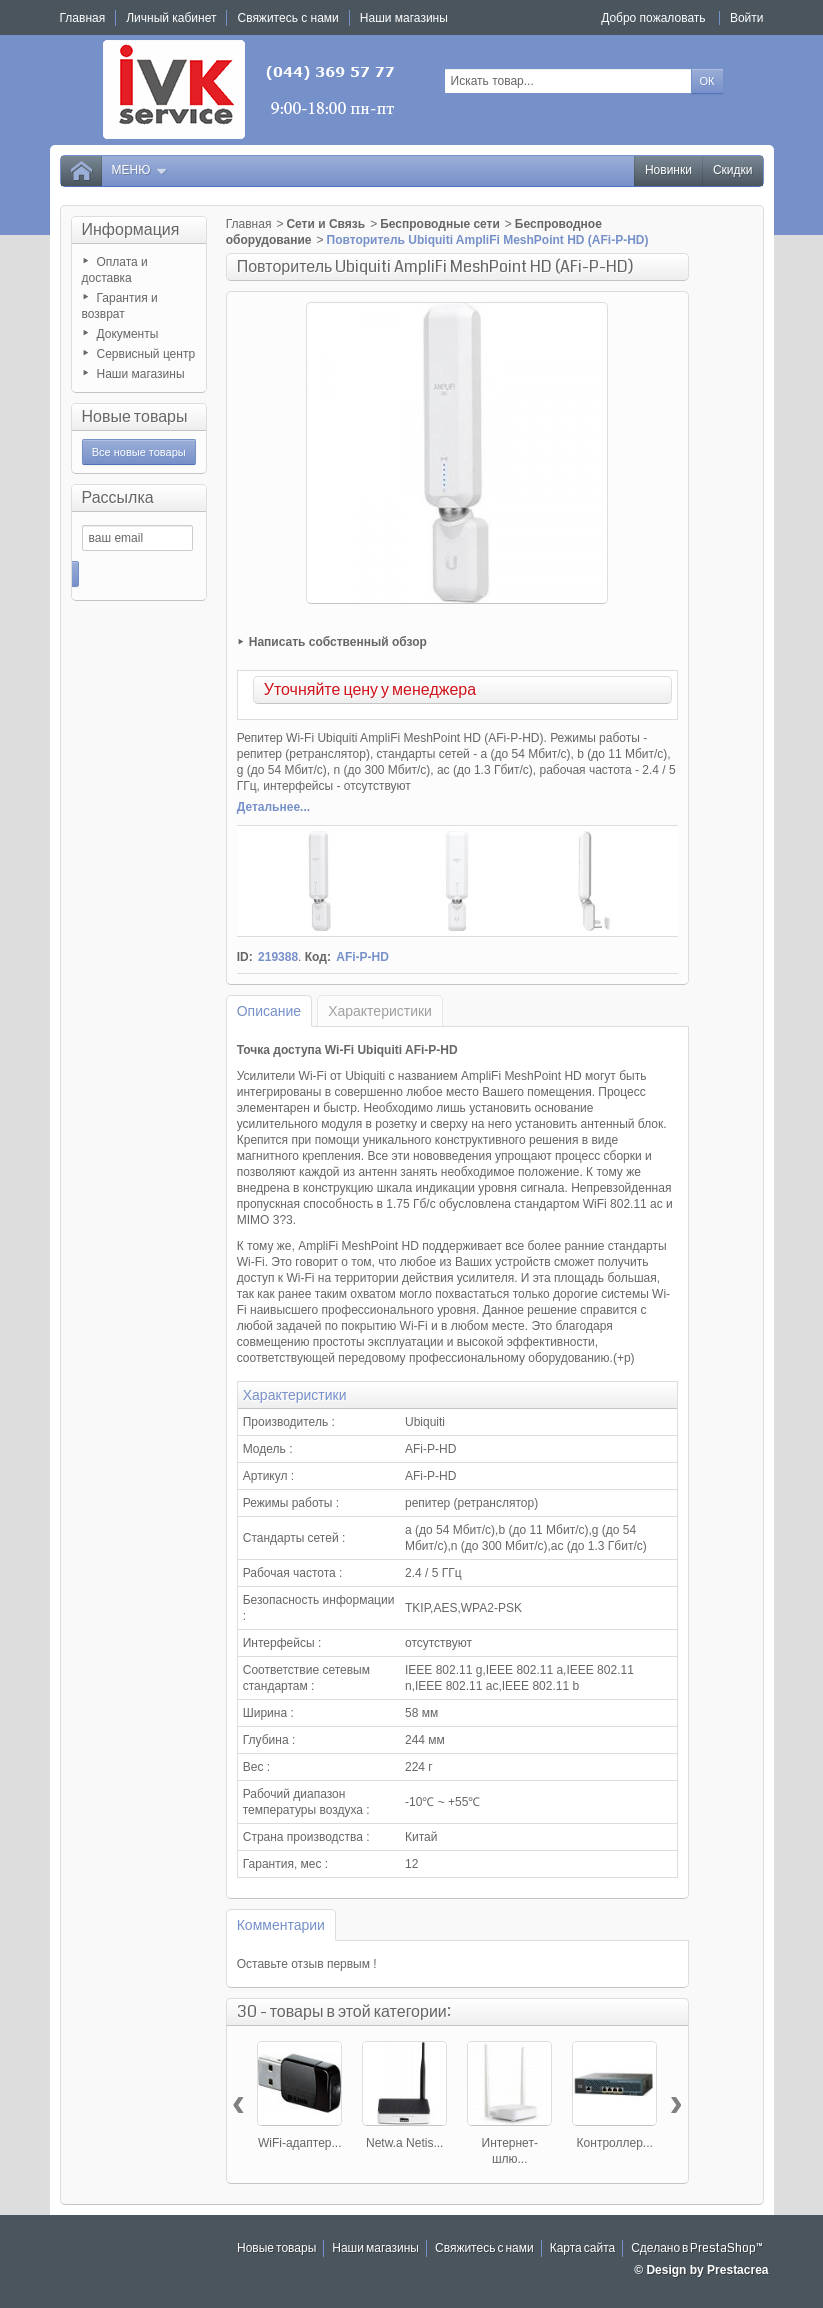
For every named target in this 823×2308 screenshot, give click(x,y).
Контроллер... (615, 2143)
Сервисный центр (146, 354)
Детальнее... (273, 807)
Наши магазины (141, 374)
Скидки (733, 170)
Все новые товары (139, 452)
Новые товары (135, 416)
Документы (128, 334)
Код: (318, 957)
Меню (140, 170)
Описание (269, 1011)
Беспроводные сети (440, 224)
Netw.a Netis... (404, 2143)
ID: (245, 957)
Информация (131, 229)
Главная (249, 224)
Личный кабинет (171, 18)
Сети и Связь (325, 224)
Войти (747, 18)
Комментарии (281, 1925)
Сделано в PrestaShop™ (697, 2248)
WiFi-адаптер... (300, 2143)
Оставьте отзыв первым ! (307, 1964)
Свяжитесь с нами (484, 2248)
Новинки (668, 170)
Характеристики (380, 1011)
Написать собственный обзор (338, 642)
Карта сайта (583, 2248)
